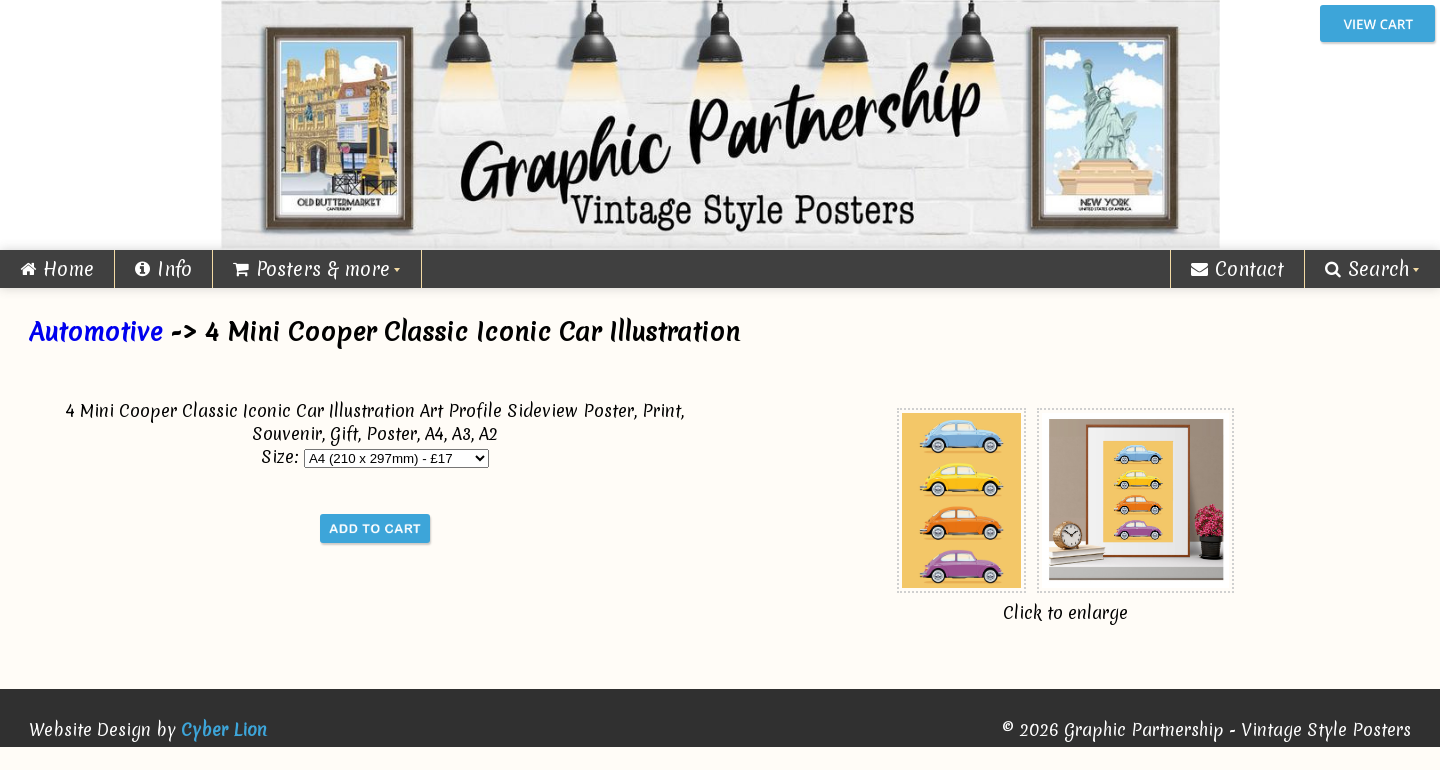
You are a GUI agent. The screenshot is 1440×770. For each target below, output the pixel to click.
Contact (1237, 269)
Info (163, 269)
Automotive (95, 332)
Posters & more (311, 269)
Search (1367, 269)
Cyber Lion (224, 729)
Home (57, 269)
